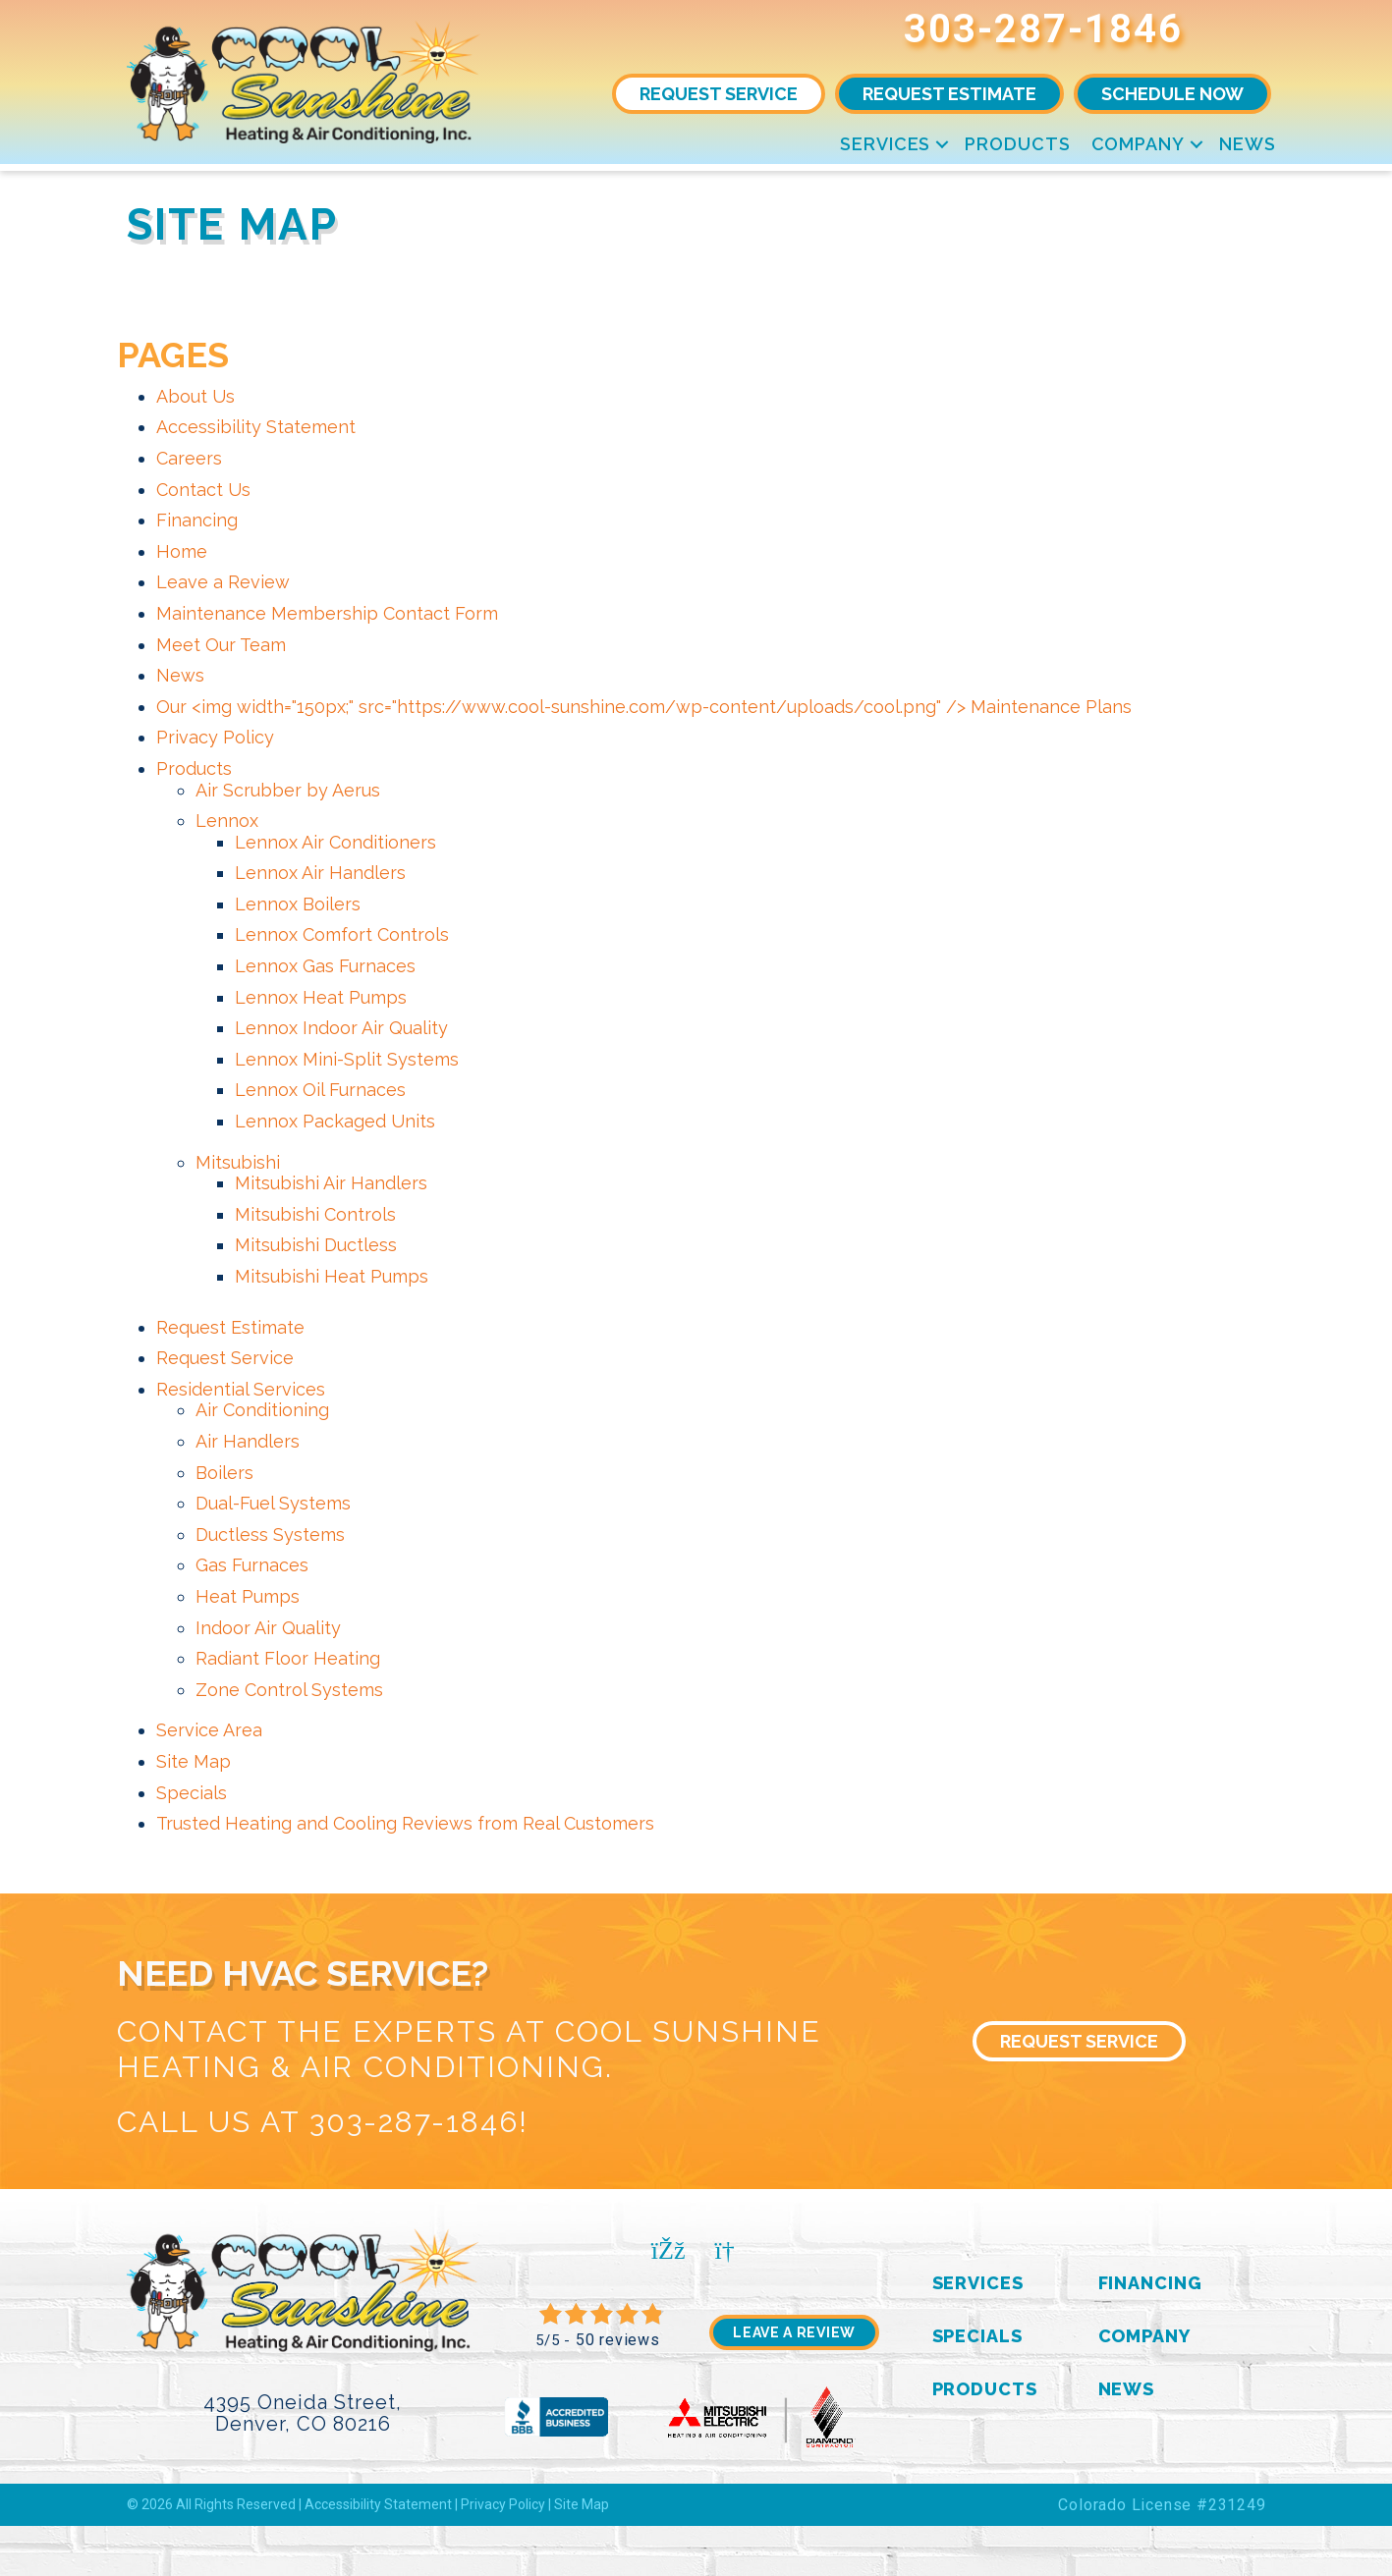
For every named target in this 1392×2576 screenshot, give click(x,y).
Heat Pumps (247, 1596)
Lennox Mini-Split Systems (347, 1059)
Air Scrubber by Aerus (287, 790)
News (1247, 144)
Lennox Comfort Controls (342, 934)
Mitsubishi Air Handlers (331, 1183)
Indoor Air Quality (268, 1627)
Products (1017, 144)
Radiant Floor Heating (287, 1658)
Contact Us (203, 489)
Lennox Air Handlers (320, 872)
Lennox (226, 820)
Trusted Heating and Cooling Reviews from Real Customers (405, 1823)
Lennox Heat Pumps (321, 997)
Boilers (224, 1472)
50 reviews (618, 2339)
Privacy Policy (215, 737)
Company (1138, 144)
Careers (189, 458)
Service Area (209, 1730)
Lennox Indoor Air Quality (341, 1027)
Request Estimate (230, 1327)
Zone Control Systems (289, 1689)
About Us (195, 396)
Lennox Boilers (298, 904)
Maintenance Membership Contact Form (327, 613)
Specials (191, 1792)
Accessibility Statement (256, 426)
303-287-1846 (1043, 29)
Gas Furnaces (251, 1565)
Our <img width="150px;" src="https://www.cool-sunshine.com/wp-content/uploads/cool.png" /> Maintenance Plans (644, 706)
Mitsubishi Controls (315, 1214)
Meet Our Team (221, 644)
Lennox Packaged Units (335, 1121)
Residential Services (240, 1389)
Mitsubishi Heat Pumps (331, 1276)
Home (181, 551)
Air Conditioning (262, 1409)
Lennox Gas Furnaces (325, 966)
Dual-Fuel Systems (273, 1503)
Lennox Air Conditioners (335, 842)
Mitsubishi (237, 1162)
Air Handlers (247, 1441)
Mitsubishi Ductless (316, 1244)
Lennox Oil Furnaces (320, 1089)
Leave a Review (223, 582)
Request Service (225, 1357)
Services (885, 144)
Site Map (193, 1761)
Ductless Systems (270, 1534)
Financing (197, 520)
